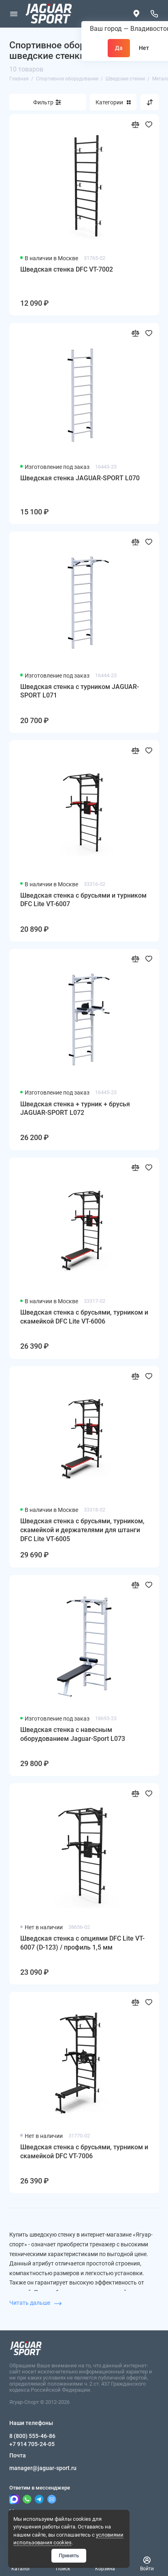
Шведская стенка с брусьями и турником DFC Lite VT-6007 (83, 900)
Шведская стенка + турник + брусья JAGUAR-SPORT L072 (75, 1108)
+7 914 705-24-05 (32, 2444)
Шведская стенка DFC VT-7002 (66, 269)
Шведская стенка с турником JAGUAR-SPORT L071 (79, 691)
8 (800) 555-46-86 (32, 2436)
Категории (113, 102)
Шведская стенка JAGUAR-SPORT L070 (80, 478)
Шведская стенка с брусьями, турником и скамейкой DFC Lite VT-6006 (84, 1317)
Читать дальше (35, 2303)
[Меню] (14, 14)
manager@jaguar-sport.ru (43, 2468)
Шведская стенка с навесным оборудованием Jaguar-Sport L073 (72, 1734)
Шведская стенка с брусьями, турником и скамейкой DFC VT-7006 (84, 2151)
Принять (69, 2555)
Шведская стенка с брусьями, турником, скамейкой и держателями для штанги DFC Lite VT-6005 (82, 1529)
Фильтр (43, 102)
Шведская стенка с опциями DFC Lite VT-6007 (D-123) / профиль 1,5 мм (82, 1943)
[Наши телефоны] (154, 14)
